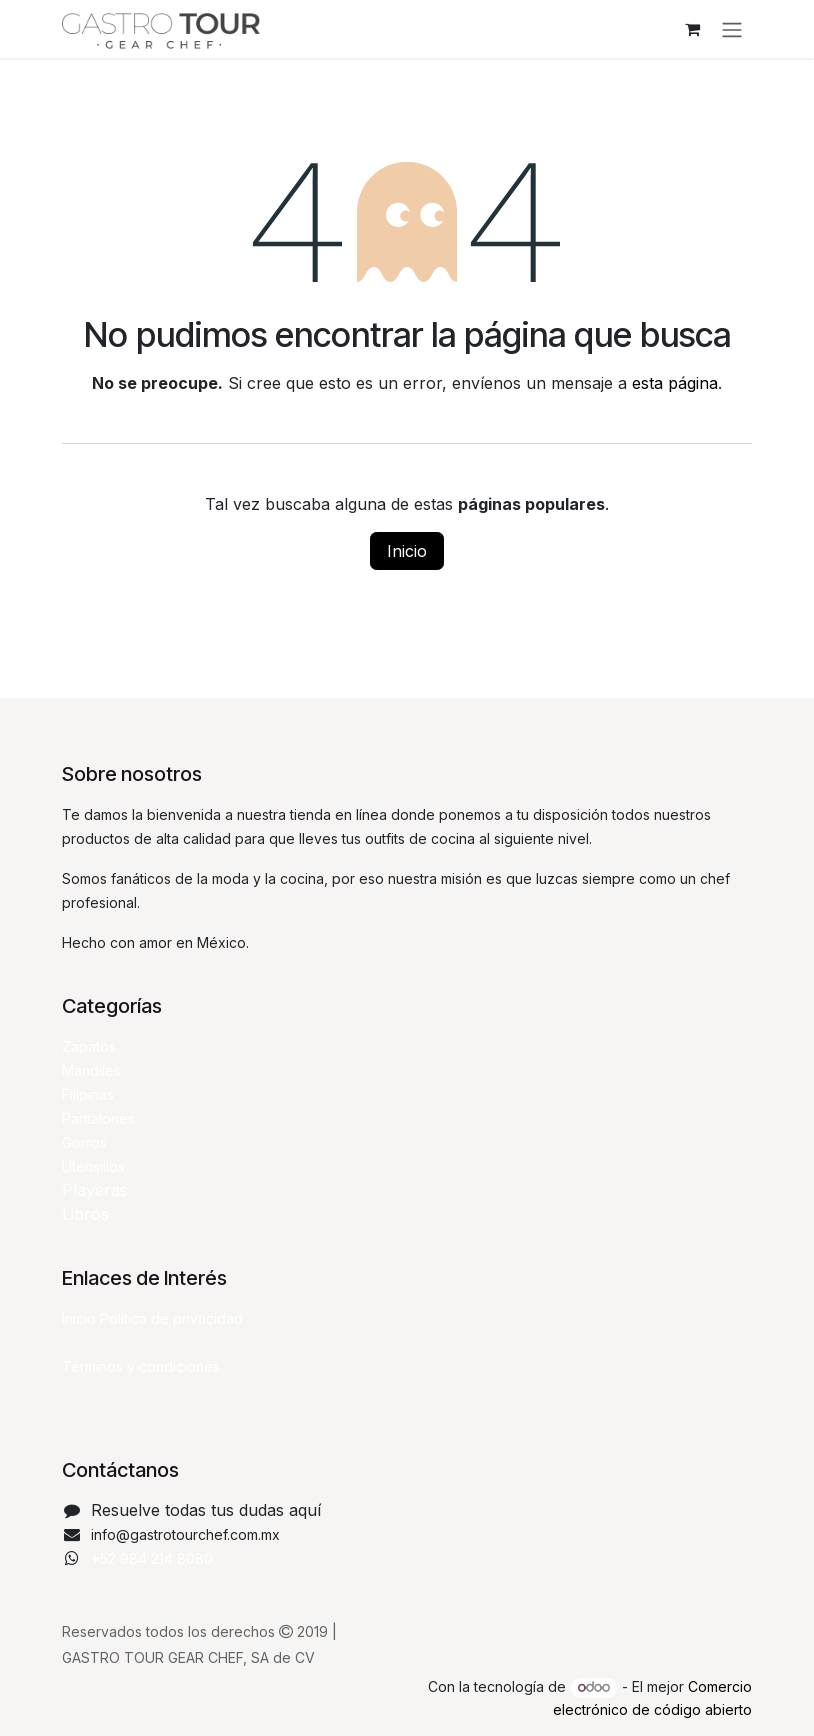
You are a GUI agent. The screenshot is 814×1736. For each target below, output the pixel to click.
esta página (675, 383)
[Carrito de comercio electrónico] (692, 29)
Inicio (407, 551)
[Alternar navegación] (732, 29)
